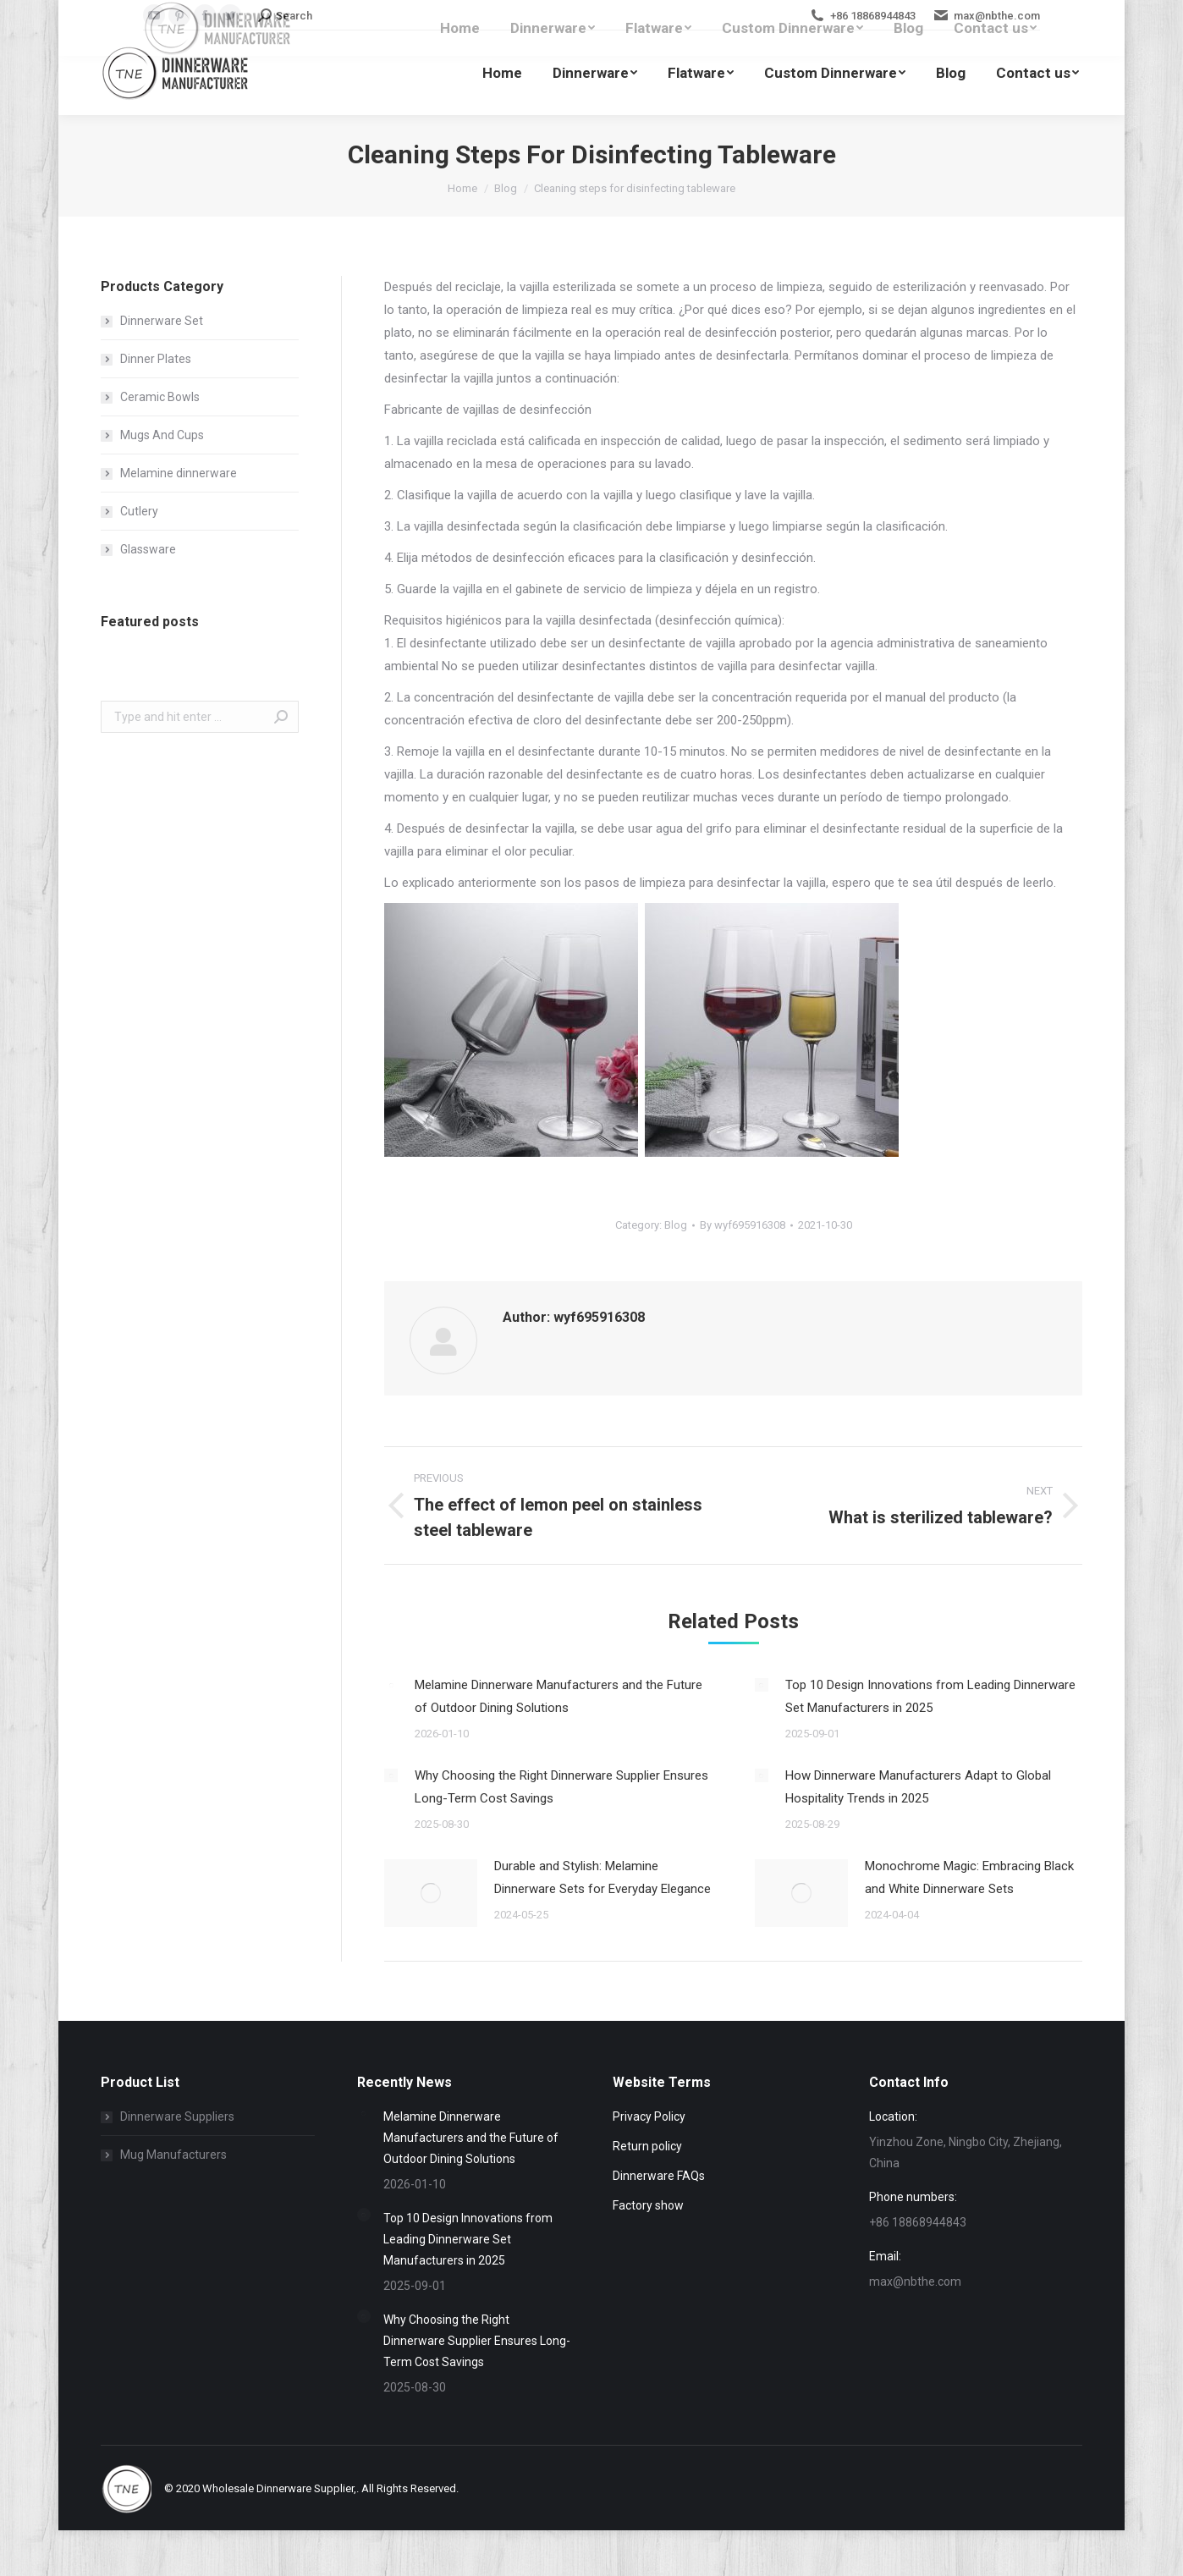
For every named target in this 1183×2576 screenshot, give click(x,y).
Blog (675, 1225)
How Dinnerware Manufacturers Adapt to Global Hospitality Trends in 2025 (918, 1787)
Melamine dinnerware (178, 473)
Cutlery (139, 511)
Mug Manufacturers (173, 2154)
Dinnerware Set (161, 321)
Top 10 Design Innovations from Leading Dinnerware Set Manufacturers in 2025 (930, 1696)
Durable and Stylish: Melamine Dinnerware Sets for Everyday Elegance (602, 1877)
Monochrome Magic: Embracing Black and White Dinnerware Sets (969, 1877)
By (742, 1225)
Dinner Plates (155, 359)
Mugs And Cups (162, 435)
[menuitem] (502, 73)
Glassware (148, 549)
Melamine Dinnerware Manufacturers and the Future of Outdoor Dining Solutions (558, 1696)
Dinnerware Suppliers (177, 2116)
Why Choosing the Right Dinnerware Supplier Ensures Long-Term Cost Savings (561, 1787)
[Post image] (391, 1685)
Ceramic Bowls (160, 397)
